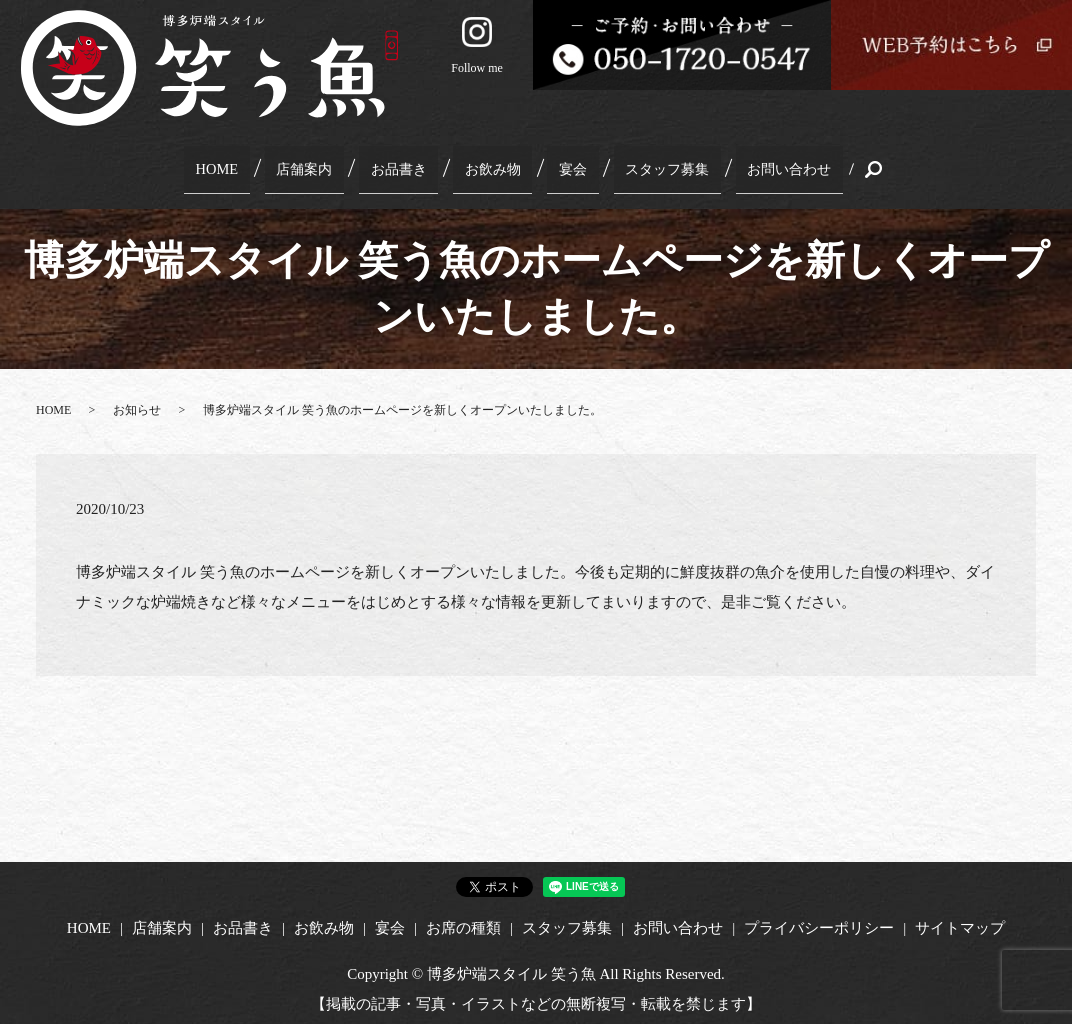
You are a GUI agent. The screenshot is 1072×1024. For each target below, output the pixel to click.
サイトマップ (960, 918)
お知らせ (137, 401)
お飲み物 (489, 163)
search (842, 165)
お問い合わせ (761, 163)
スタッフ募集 (644, 163)
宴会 (558, 163)
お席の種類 (463, 918)
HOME (241, 163)
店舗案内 (318, 163)
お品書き (404, 163)
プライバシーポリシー (819, 918)
